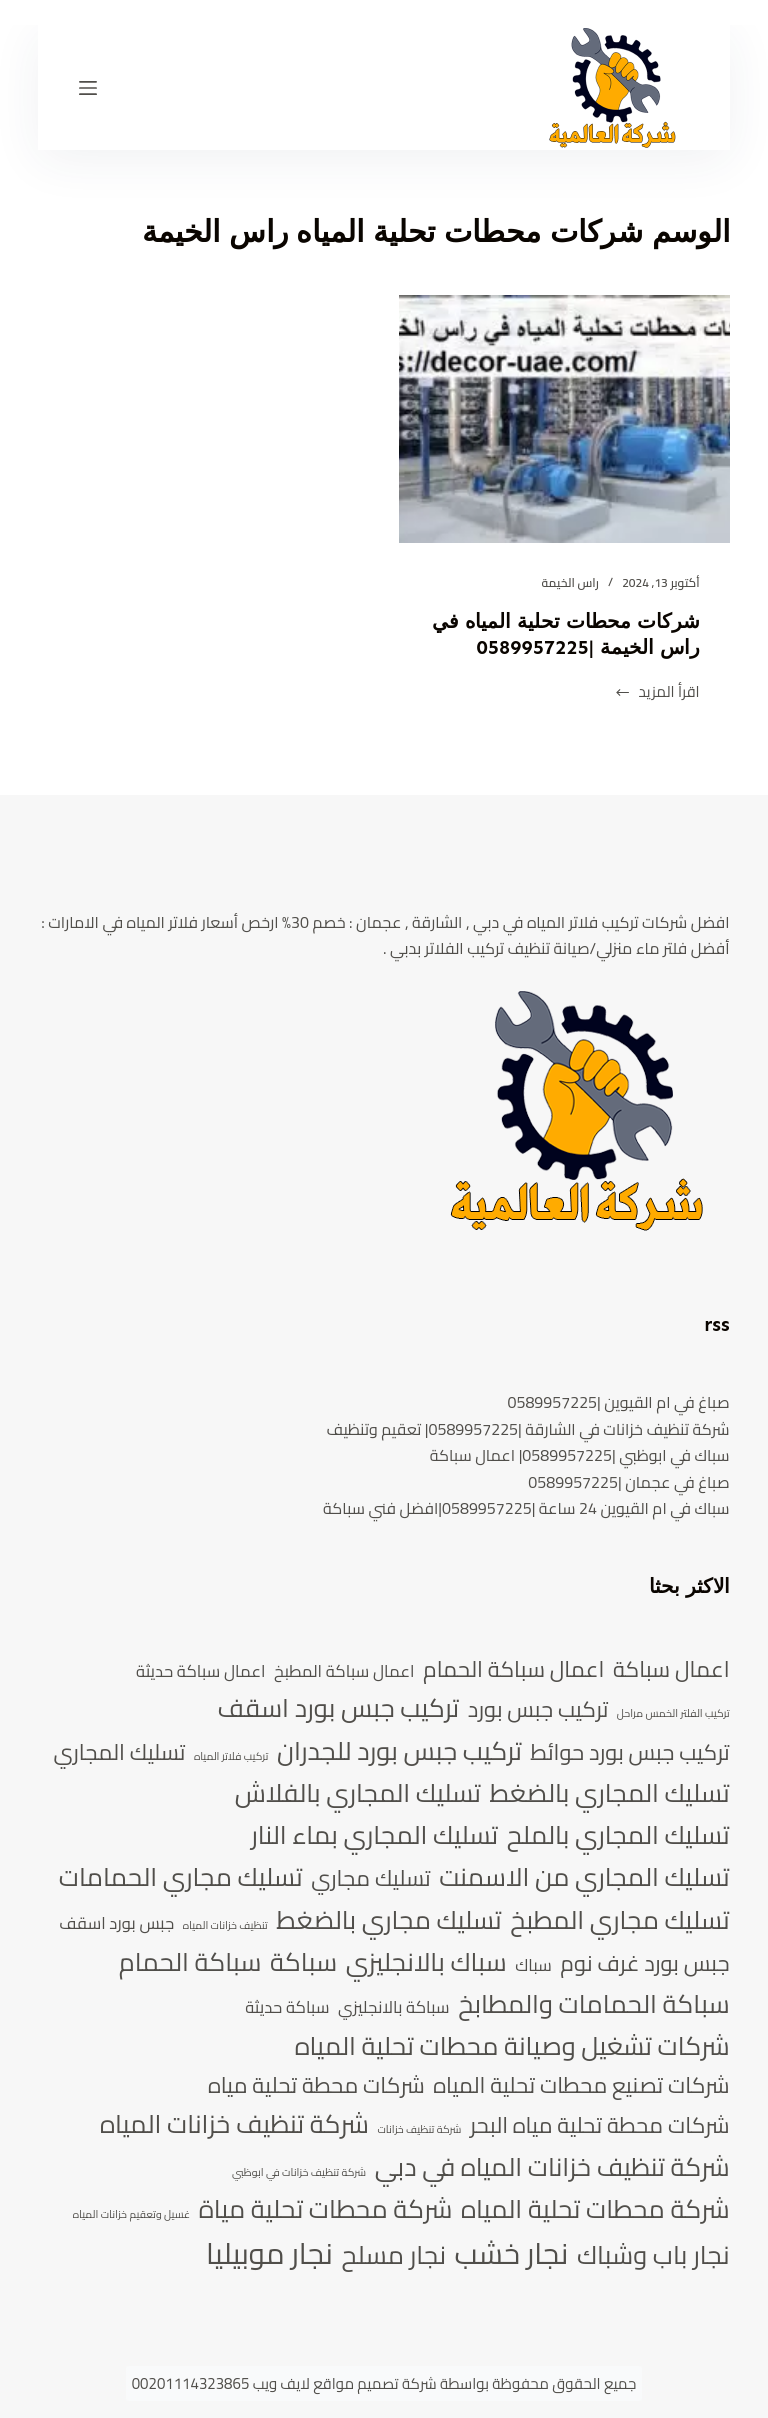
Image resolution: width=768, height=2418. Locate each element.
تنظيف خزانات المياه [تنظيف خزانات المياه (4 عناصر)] (225, 1926)
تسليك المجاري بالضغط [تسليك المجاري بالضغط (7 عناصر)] (609, 1793)
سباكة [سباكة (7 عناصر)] (303, 1962)
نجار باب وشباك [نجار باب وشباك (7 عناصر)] (653, 2255)
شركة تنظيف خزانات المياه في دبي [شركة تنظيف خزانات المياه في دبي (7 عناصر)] (552, 2167)
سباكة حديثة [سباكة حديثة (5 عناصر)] (287, 2007)
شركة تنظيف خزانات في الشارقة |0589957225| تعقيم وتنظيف (528, 1429)
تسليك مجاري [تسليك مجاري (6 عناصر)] (370, 1878)
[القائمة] (88, 88)
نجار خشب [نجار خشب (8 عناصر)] (512, 2254)
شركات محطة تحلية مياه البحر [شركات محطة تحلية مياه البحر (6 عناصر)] (600, 2125)
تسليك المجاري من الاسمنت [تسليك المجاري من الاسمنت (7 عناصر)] (584, 1877)
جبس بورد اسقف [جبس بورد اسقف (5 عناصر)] (116, 1923)
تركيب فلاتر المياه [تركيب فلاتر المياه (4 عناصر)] (231, 1757)
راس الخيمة (570, 582)
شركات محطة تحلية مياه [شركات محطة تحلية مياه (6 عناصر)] (316, 2085)
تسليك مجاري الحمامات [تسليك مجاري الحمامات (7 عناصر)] (181, 1877)
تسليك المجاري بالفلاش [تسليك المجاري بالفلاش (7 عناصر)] (358, 1793)
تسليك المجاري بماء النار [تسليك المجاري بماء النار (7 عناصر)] (374, 1835)
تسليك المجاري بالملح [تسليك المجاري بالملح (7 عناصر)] (618, 1835)
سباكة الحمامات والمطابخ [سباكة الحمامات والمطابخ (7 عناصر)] (593, 2004)
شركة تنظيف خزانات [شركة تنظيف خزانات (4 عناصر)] (419, 2130)
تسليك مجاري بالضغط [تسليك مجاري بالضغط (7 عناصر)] (388, 1920)
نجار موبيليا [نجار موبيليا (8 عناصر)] (269, 2254)
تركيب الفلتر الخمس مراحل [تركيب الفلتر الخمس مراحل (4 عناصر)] (673, 1714)
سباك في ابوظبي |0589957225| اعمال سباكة (580, 1455)
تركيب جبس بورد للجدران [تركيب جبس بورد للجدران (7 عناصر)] (399, 1751)
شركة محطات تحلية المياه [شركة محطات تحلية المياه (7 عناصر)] (595, 2209)
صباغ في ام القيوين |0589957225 (618, 1402)
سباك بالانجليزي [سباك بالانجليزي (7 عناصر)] (426, 1962)
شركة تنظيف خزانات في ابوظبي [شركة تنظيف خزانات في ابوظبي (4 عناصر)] (299, 2173)
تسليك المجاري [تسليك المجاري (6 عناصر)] (119, 1752)
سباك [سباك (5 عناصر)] (533, 1965)
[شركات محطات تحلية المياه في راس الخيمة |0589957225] (564, 419)
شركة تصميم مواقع (374, 2383)
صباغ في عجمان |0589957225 (628, 1482)
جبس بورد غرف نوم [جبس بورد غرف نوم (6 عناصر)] (644, 1963)
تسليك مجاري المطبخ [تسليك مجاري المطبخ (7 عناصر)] (619, 1920)
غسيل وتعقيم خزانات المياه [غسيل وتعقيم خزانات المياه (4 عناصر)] (131, 2215)
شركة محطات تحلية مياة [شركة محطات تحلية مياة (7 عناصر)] (326, 2209)
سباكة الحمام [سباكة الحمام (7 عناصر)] (190, 1962)
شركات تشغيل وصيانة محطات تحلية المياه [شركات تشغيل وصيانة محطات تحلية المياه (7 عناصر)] (512, 2046)
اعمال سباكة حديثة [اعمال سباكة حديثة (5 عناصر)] (200, 1671)
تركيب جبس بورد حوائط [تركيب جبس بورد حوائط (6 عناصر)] (629, 1752)
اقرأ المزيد (657, 692)
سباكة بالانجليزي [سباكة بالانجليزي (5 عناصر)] (394, 2007)
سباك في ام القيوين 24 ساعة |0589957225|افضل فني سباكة (526, 1508)
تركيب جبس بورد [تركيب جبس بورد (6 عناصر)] (538, 1709)
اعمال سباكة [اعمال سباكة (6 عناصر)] (671, 1669)
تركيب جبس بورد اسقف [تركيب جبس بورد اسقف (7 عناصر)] (339, 1708)
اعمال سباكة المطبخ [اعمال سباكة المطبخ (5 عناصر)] (344, 1671)
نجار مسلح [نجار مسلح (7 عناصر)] (394, 2255)
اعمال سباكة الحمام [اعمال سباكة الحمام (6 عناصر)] (513, 1669)
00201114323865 (191, 2383)
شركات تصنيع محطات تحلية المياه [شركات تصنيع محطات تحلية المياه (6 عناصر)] (581, 2085)
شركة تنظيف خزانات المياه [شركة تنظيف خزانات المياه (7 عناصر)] (234, 2124)
